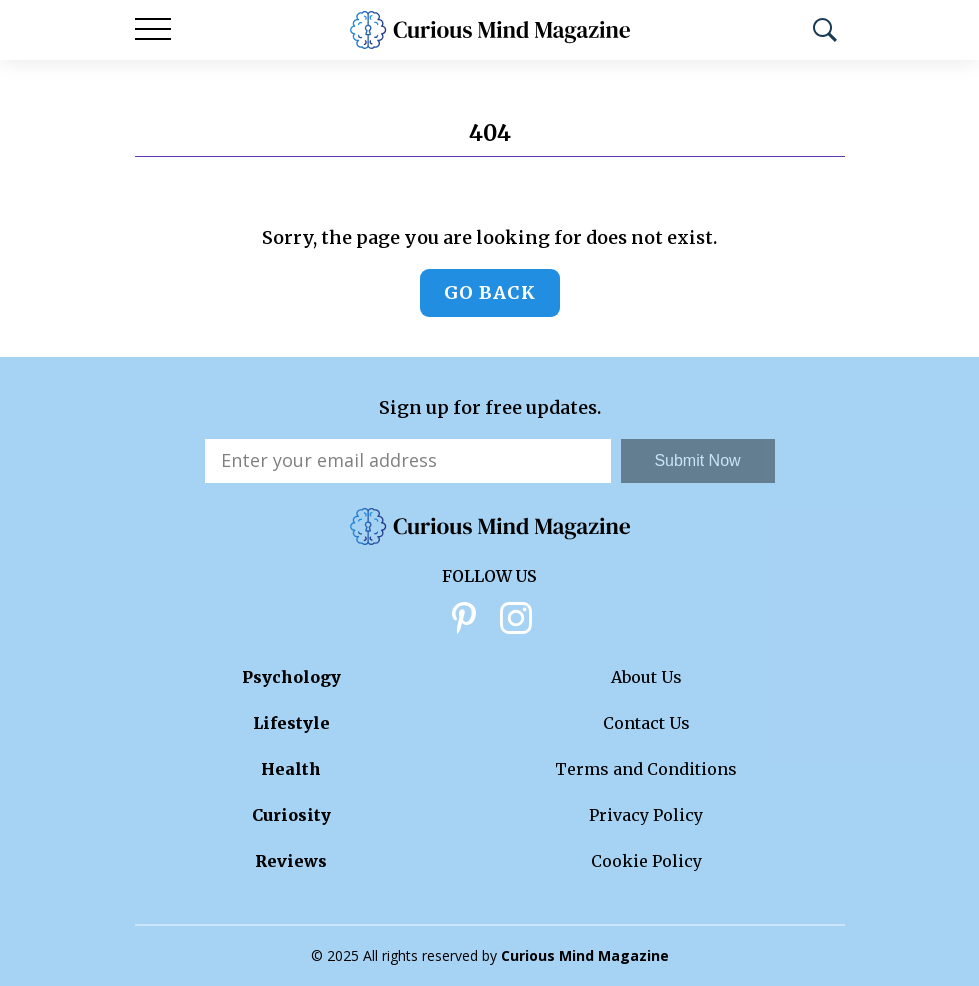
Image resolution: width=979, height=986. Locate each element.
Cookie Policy (646, 861)
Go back (490, 292)
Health (291, 769)
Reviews (291, 861)
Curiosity (291, 815)
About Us (646, 677)
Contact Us (646, 723)
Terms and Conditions (646, 769)
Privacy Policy (646, 815)
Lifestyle (291, 723)
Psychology (291, 677)
